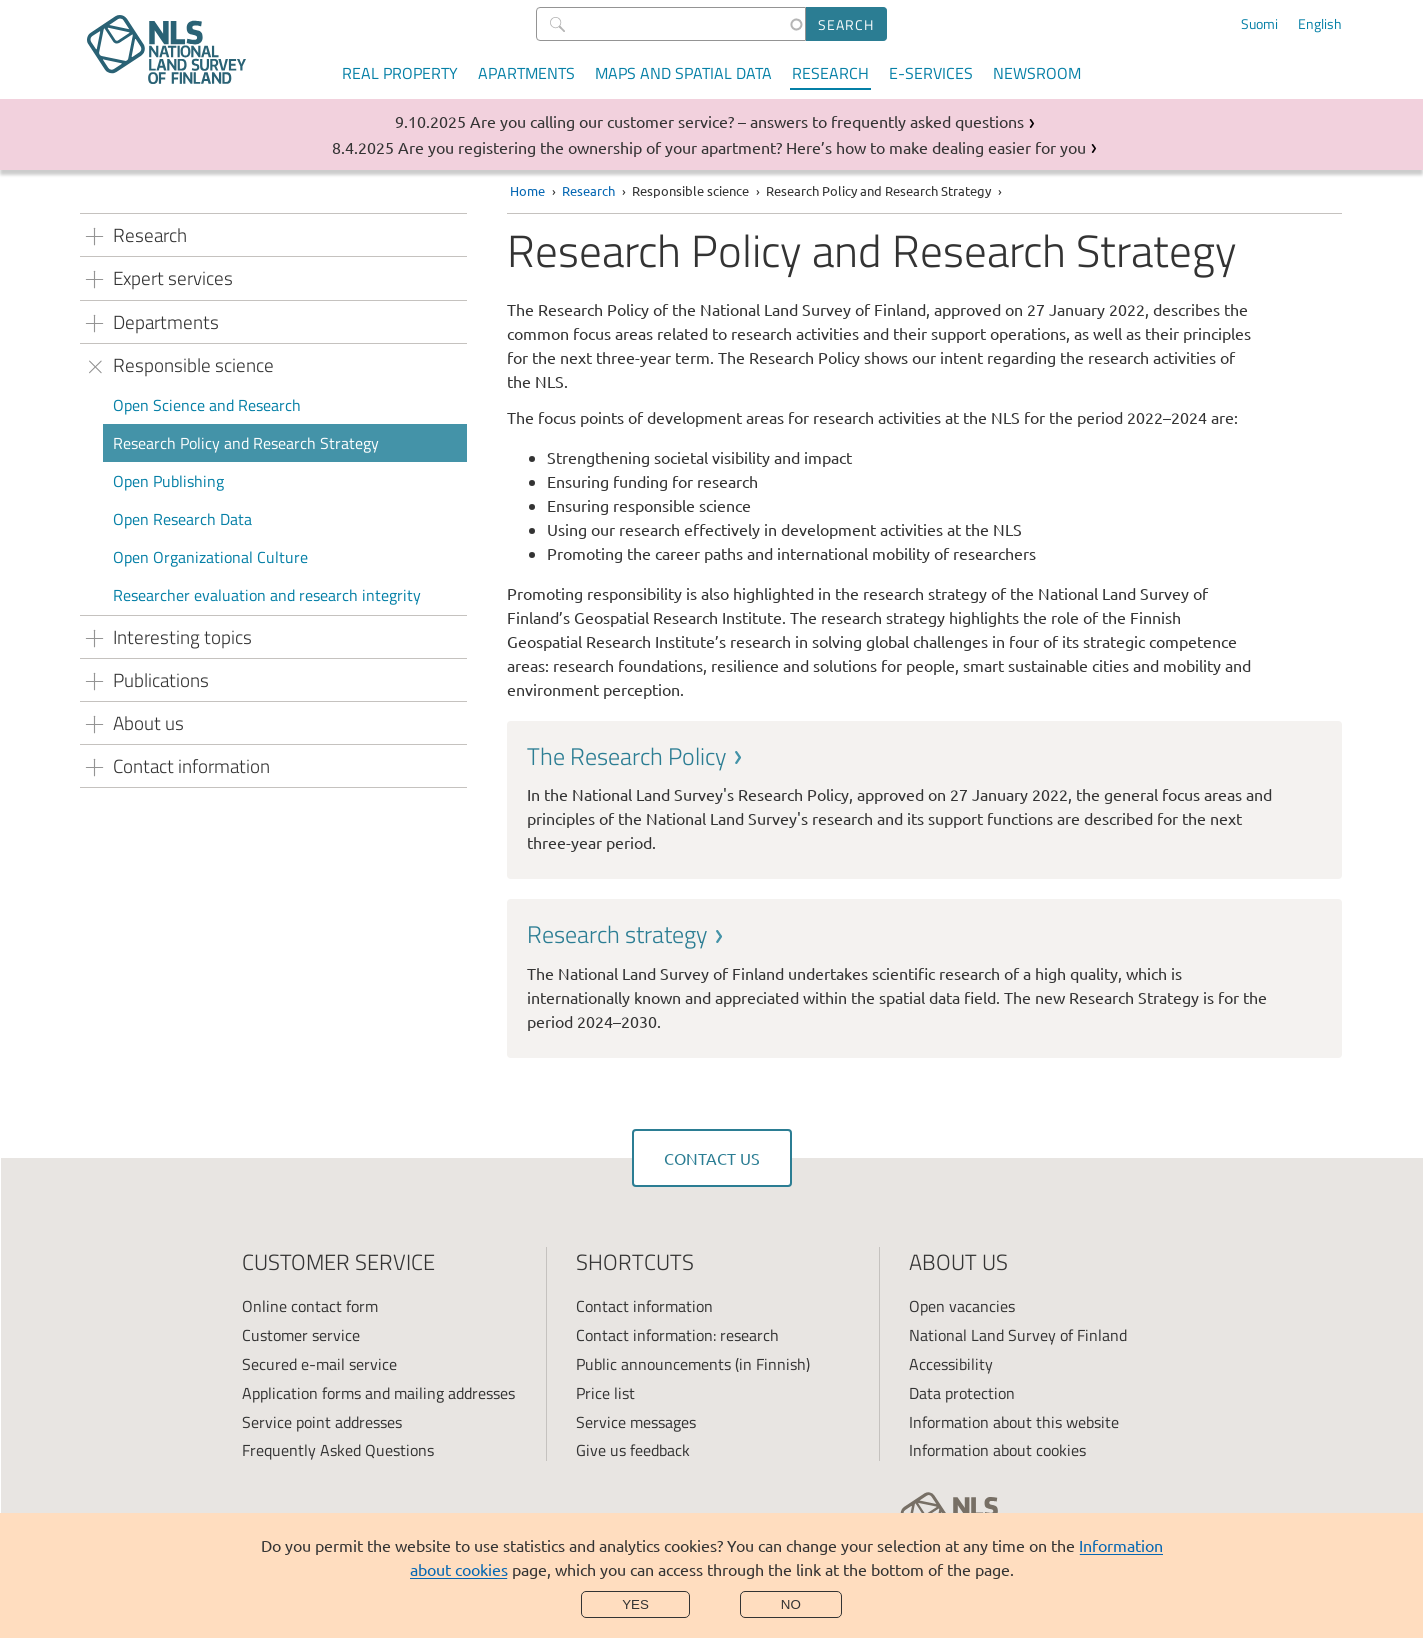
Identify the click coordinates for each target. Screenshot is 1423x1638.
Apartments (526, 73)
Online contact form (310, 1306)
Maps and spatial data (683, 73)
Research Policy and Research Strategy (246, 443)
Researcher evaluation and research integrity (267, 595)
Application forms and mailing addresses (378, 1393)
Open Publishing (168, 481)
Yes (635, 1604)
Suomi (1259, 24)
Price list (605, 1393)
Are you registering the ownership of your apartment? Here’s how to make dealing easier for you (742, 147)
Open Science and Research (207, 405)
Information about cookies (997, 1450)
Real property (400, 73)
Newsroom (1037, 73)
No (791, 1604)
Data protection (962, 1393)
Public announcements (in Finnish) (693, 1364)
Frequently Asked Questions (338, 1450)
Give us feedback (633, 1450)
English (1320, 24)
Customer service (301, 1335)
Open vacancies (962, 1306)
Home (527, 190)
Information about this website (1014, 1422)
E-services (931, 73)
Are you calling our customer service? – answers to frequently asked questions (747, 121)
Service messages (636, 1422)
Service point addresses (322, 1422)
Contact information (644, 1306)
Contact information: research (677, 1335)
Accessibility (951, 1364)
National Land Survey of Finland (1018, 1335)
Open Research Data (182, 519)
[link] (924, 797)
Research (830, 73)
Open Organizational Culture (210, 557)
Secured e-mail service (319, 1364)
